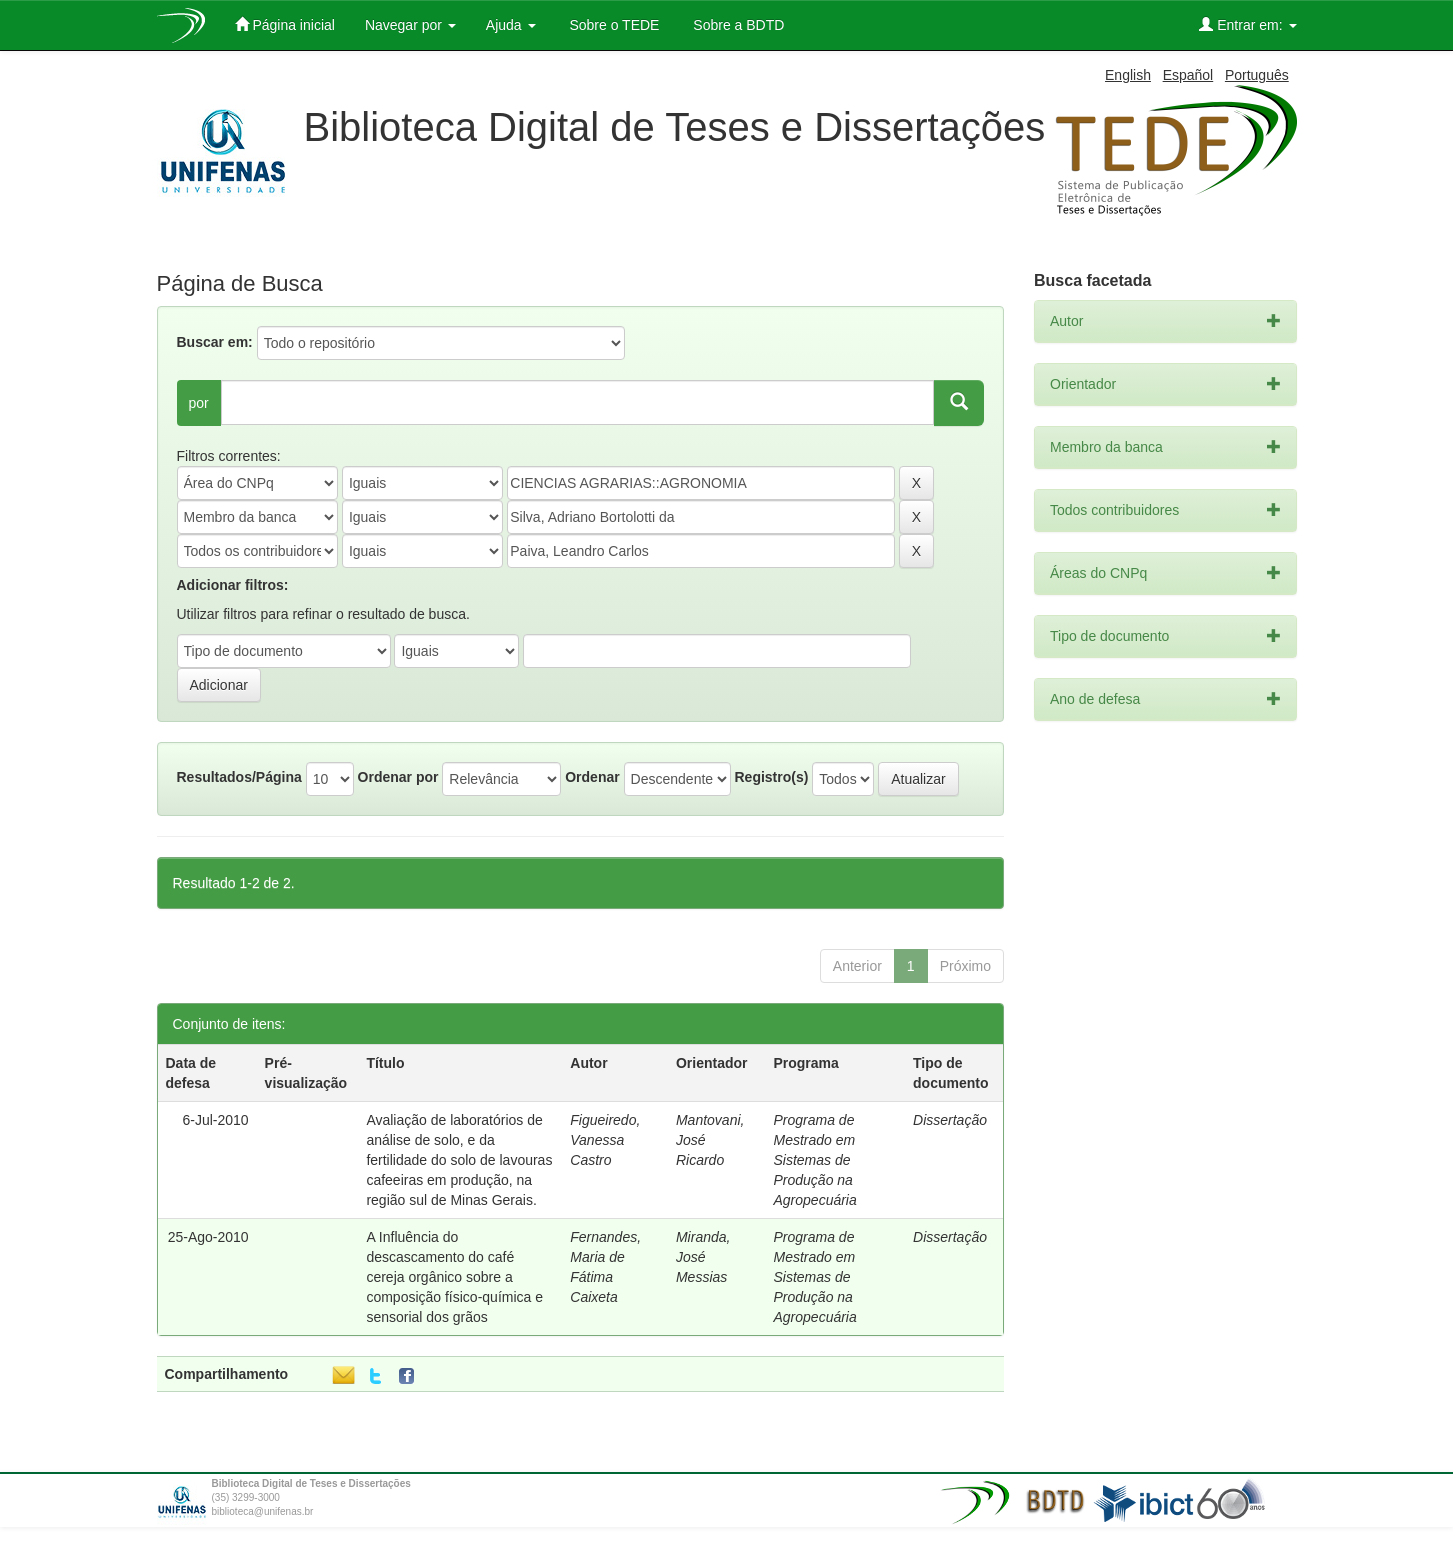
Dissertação (950, 1120)
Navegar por (410, 25)
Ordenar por (398, 777)
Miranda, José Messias (703, 1257)
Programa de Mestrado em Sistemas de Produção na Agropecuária (814, 1160)
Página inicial (285, 24)
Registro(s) (771, 777)
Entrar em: (1247, 24)
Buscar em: (215, 342)
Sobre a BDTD (736, 25)
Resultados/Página (239, 777)
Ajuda (511, 25)
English (1128, 75)
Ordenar (592, 777)
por (199, 403)
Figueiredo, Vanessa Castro (605, 1140)
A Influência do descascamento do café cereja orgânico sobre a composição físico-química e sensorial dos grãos (454, 1277)
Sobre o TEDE (613, 25)
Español (1188, 75)
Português (1257, 75)
